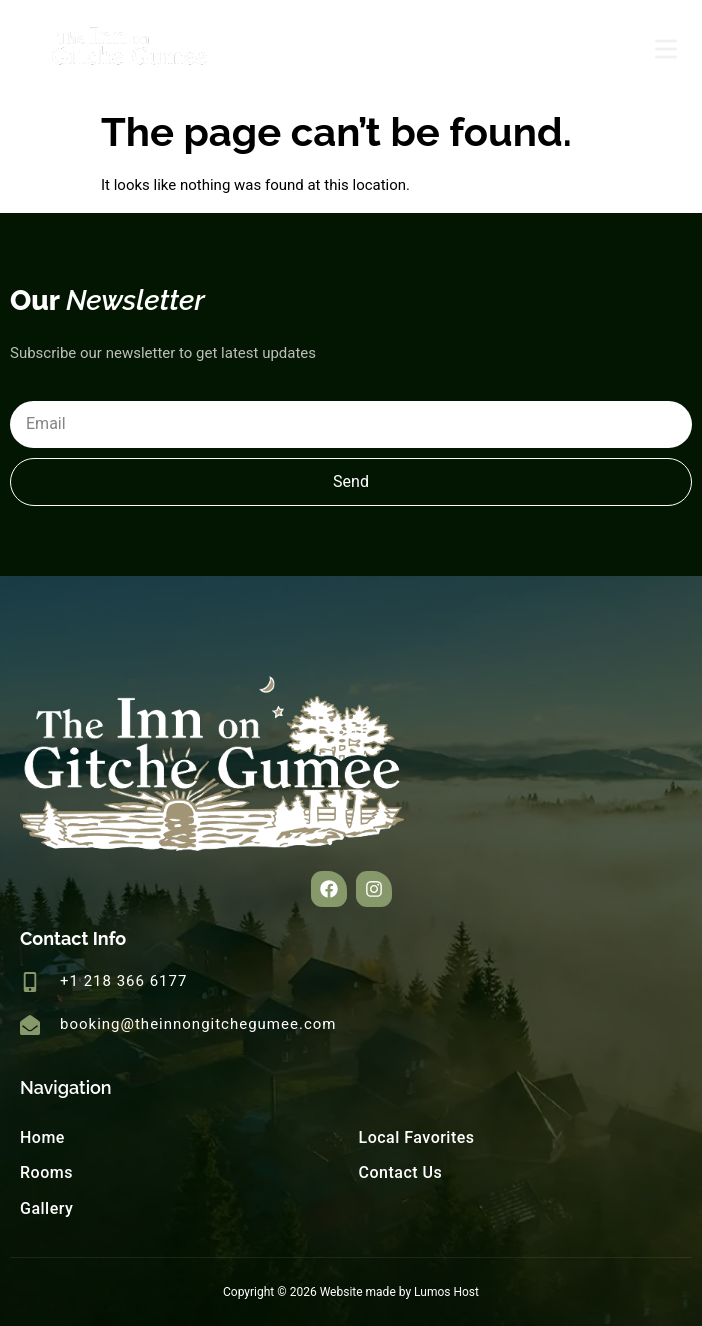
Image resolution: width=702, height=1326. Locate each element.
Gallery (46, 1208)
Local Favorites (417, 1137)
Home (42, 1137)
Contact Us (401, 1172)
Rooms (46, 1172)
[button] (329, 889)
